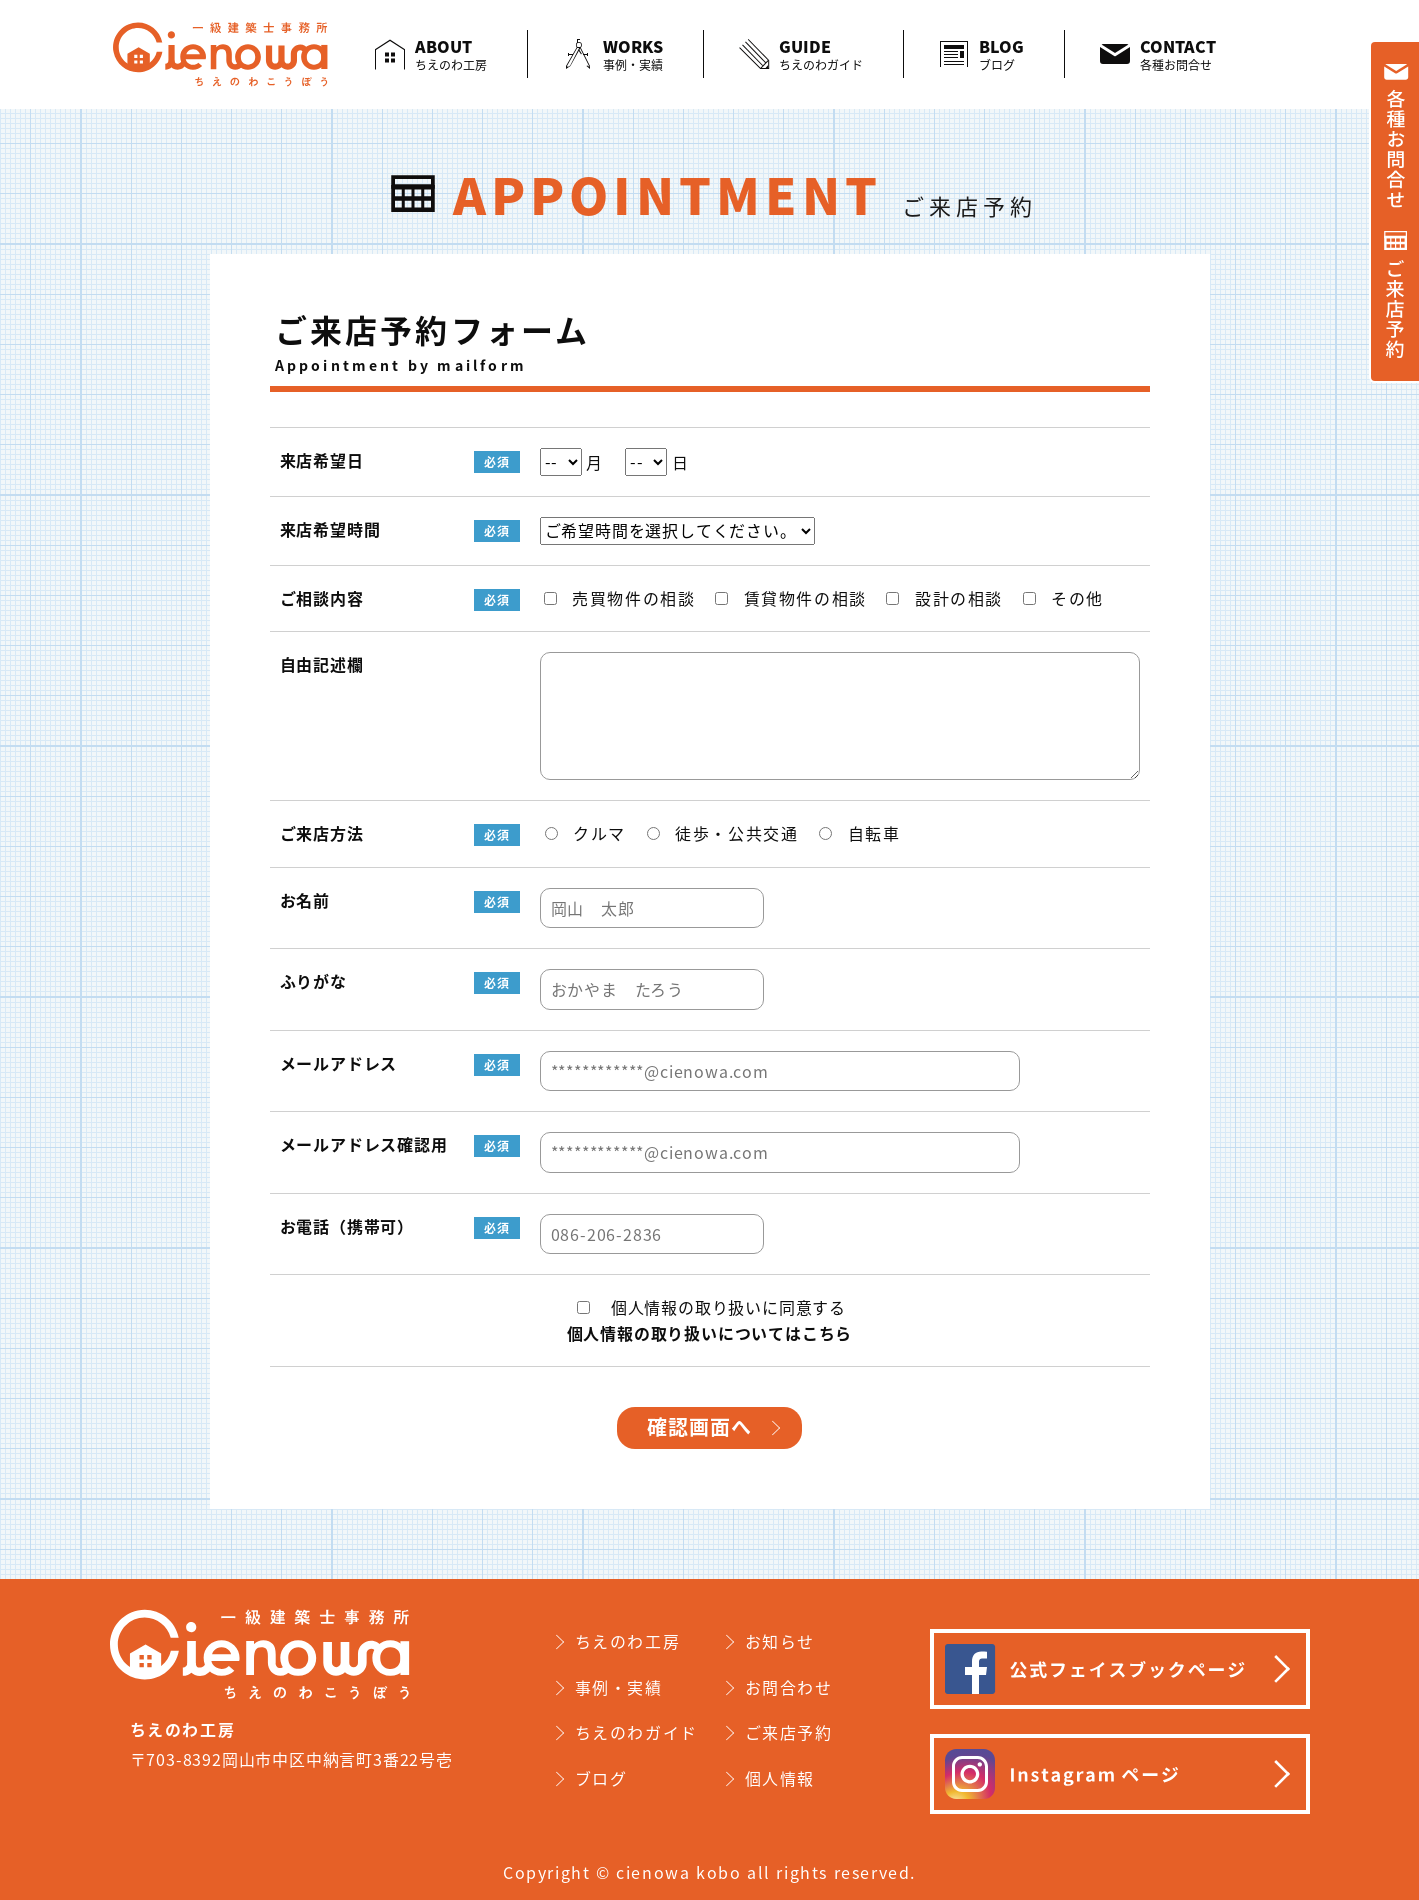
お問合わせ (789, 1687)
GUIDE (821, 54)
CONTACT (1178, 54)
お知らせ (780, 1641)
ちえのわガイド (636, 1732)
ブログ (601, 1778)
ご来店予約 (789, 1732)
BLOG (1001, 54)
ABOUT (451, 54)
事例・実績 (619, 1687)
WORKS (633, 54)
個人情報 (780, 1778)
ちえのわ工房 (628, 1641)
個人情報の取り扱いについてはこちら (710, 1333)
